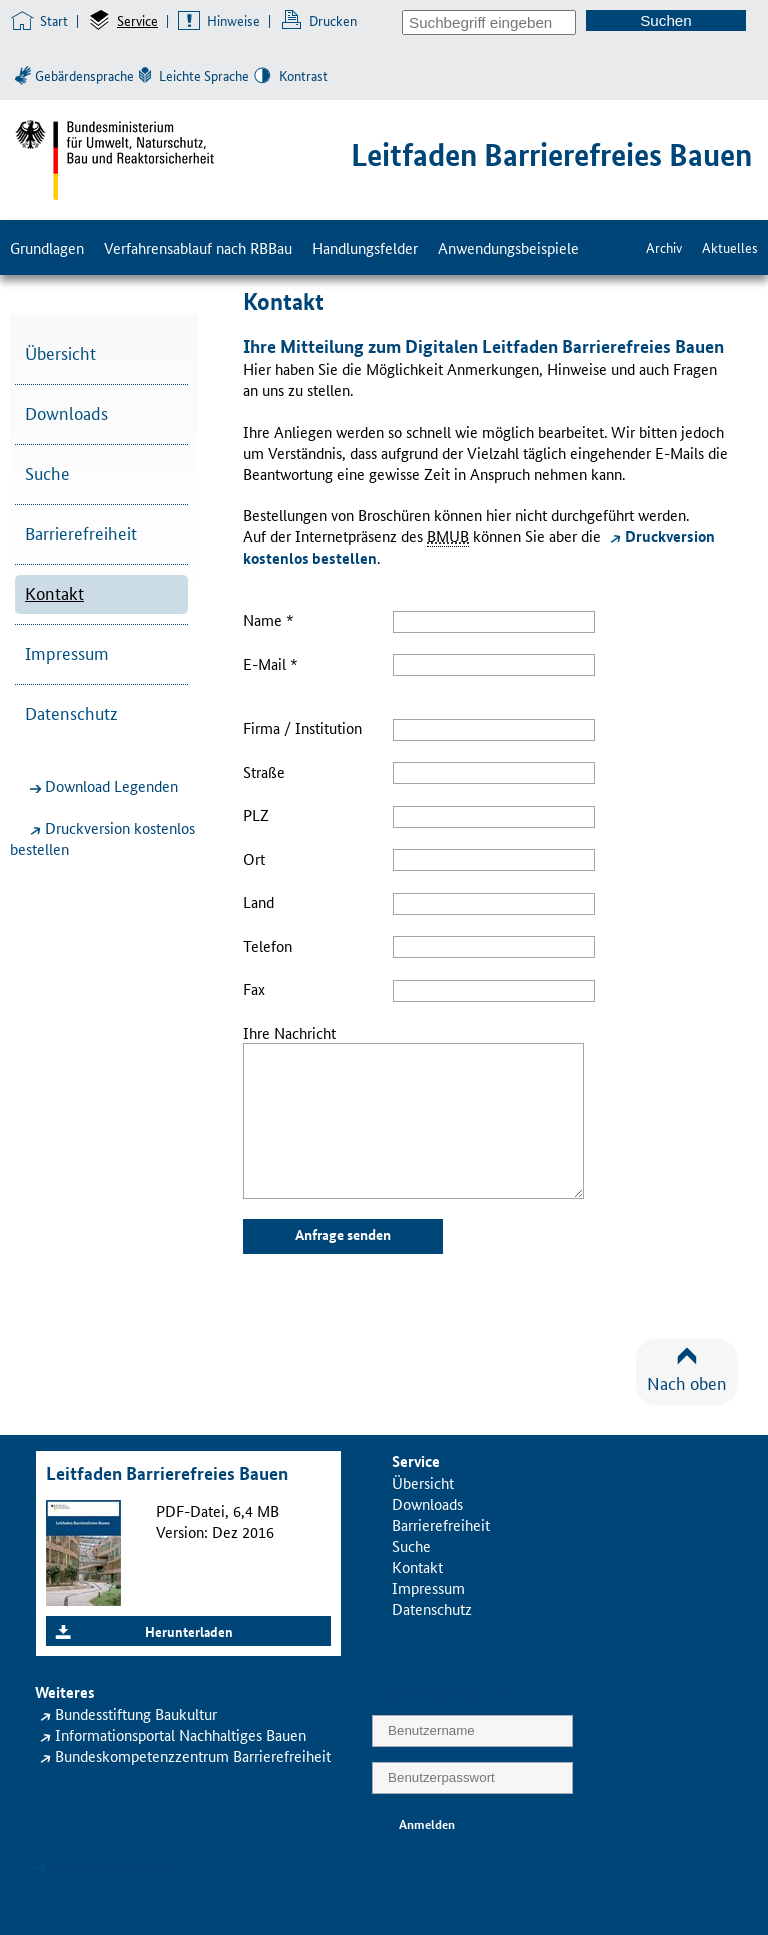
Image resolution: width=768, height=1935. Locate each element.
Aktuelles (730, 247)
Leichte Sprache (204, 75)
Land (258, 901)
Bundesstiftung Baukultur (136, 1713)
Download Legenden (111, 785)
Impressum (67, 652)
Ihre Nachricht (289, 1032)
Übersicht (60, 352)
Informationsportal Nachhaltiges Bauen (180, 1734)
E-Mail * (270, 663)
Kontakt (54, 592)
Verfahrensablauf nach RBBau (198, 247)
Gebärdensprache (84, 75)
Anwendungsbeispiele (508, 247)
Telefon (267, 945)
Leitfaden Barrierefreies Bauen (551, 154)
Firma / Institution (302, 727)
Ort (254, 858)
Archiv (664, 247)
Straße (264, 771)
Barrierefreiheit (81, 532)
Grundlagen (47, 247)
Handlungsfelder (365, 247)
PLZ (256, 814)
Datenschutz (71, 712)
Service (137, 20)
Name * (268, 619)
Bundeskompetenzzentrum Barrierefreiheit (193, 1755)
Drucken (333, 20)
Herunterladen (189, 1631)
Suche (47, 472)
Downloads (66, 412)
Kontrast (303, 75)
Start (54, 20)
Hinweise (233, 20)
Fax (254, 988)
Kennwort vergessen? (119, 1864)
